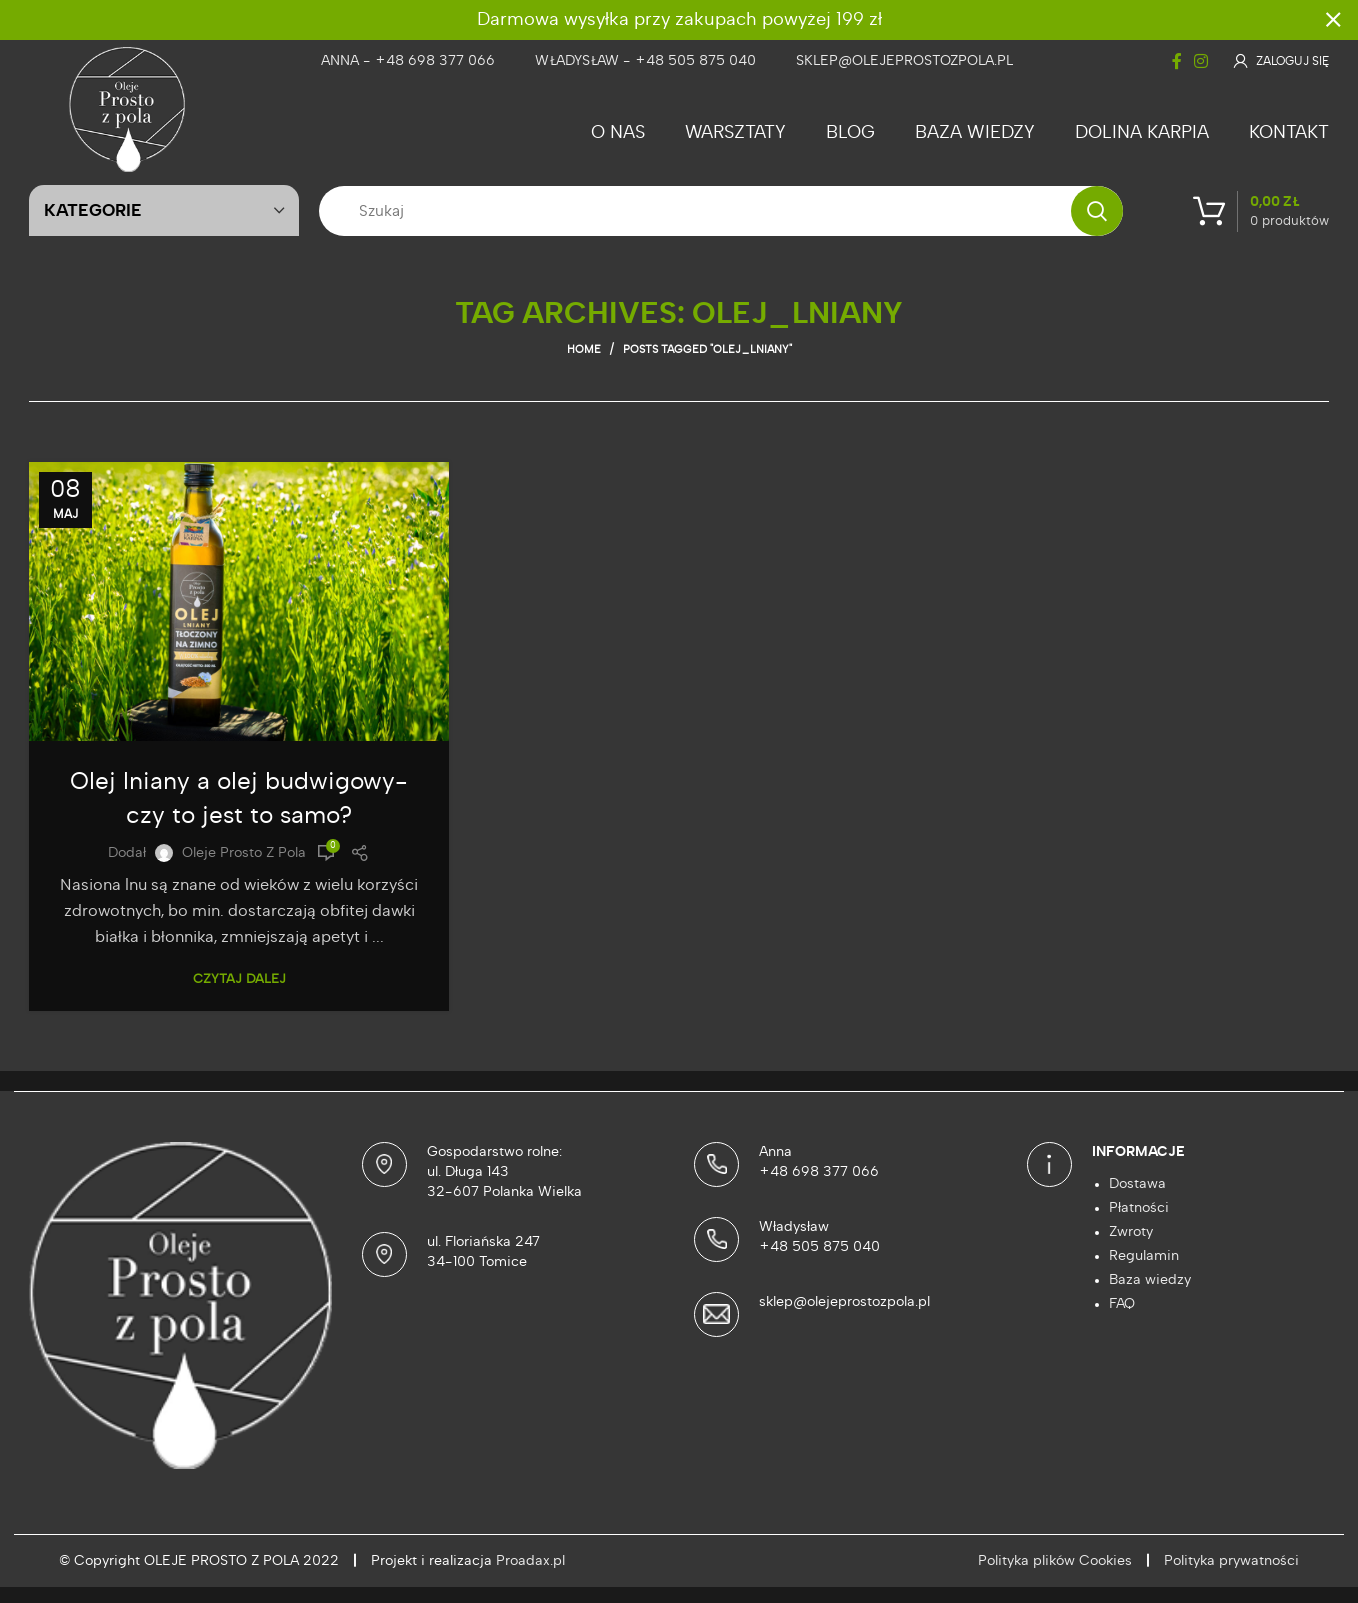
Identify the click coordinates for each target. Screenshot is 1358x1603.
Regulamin (1144, 1256)
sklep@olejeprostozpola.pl (904, 61)
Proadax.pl (530, 1561)
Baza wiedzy (1150, 1280)
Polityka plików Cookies (1055, 1561)
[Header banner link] (649, 20)
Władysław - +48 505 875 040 (645, 61)
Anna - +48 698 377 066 (408, 61)
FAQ (1122, 1304)
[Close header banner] (1333, 20)
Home (584, 349)
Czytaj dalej (239, 979)
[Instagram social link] (1201, 61)
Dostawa (1137, 1184)
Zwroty (1131, 1232)
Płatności (1139, 1208)
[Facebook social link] (1177, 61)
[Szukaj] (721, 211)
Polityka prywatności (1231, 1561)
